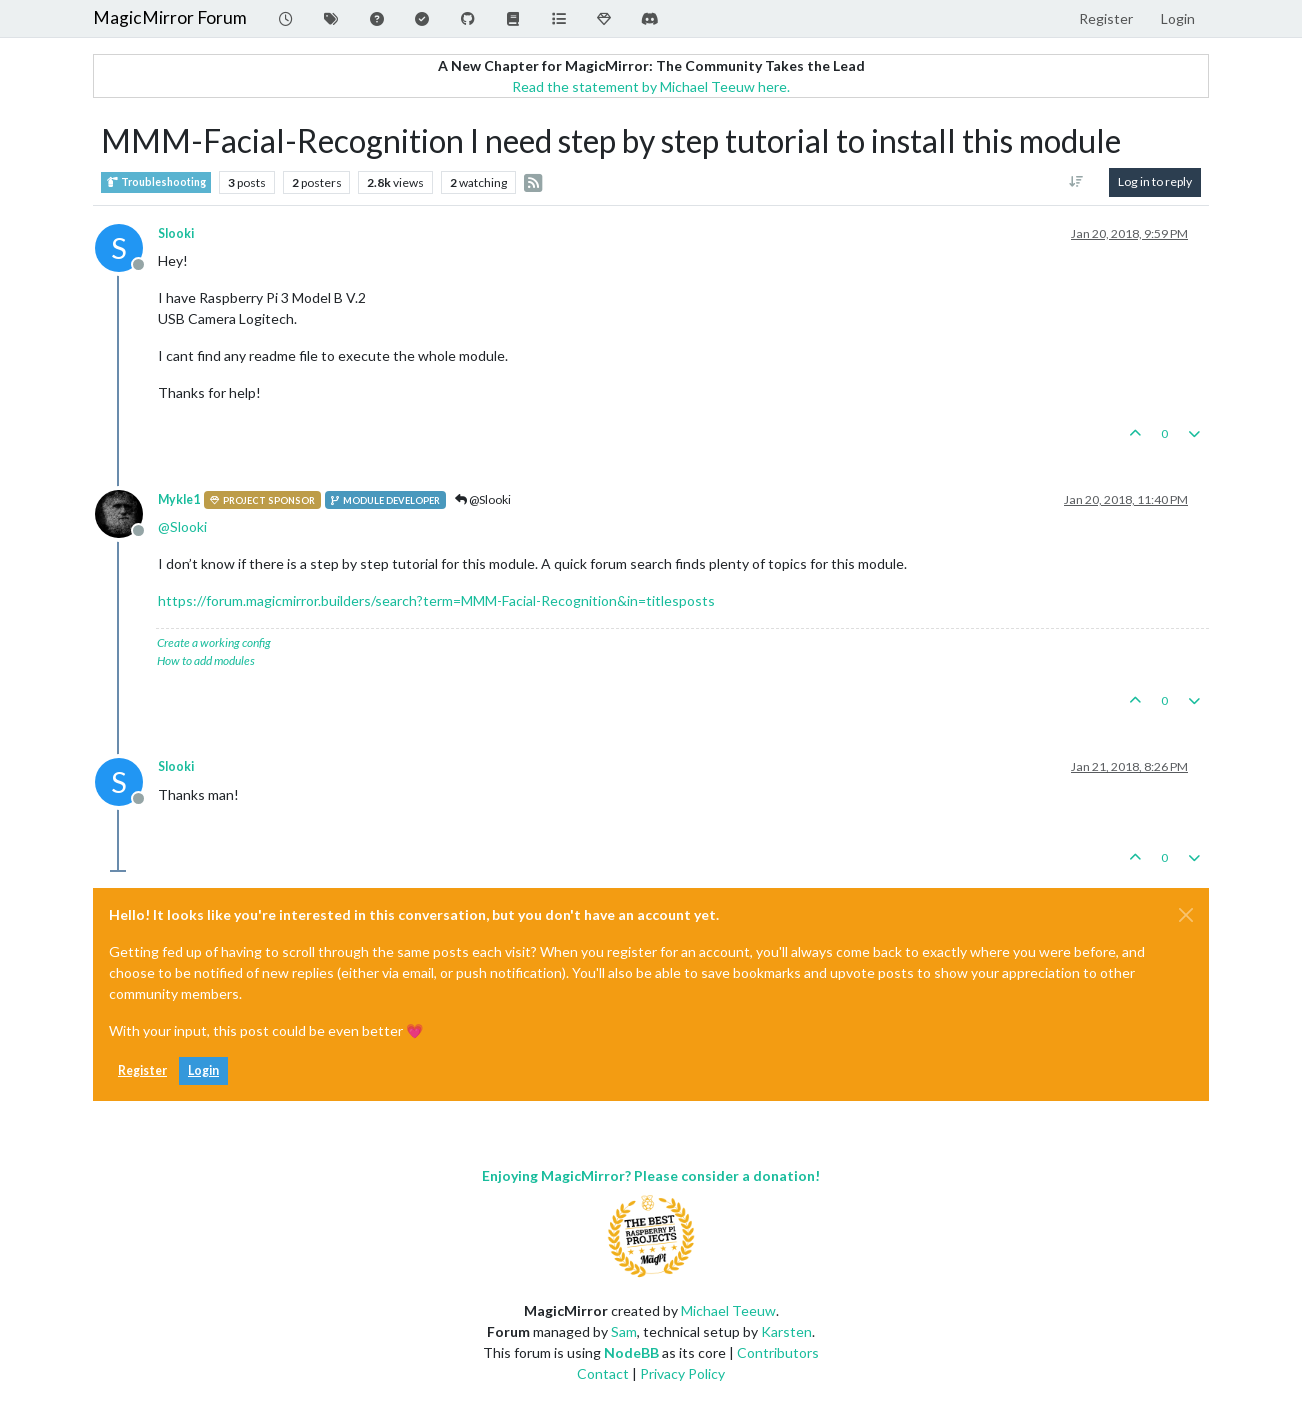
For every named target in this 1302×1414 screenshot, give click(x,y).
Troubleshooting (156, 182)
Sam (624, 1331)
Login (203, 1070)
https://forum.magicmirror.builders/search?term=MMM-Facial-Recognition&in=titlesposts (436, 600)
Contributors (778, 1352)
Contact (603, 1373)
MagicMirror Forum (170, 17)
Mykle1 (179, 499)
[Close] (1186, 915)
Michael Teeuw (728, 1310)
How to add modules (206, 660)
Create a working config (214, 642)
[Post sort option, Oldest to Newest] (1076, 182)
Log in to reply (1155, 181)
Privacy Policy (682, 1373)
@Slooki (483, 499)
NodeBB (631, 1352)
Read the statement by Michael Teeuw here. (651, 86)
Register (142, 1070)
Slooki (176, 233)
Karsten (786, 1331)
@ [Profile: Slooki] (182, 526)
